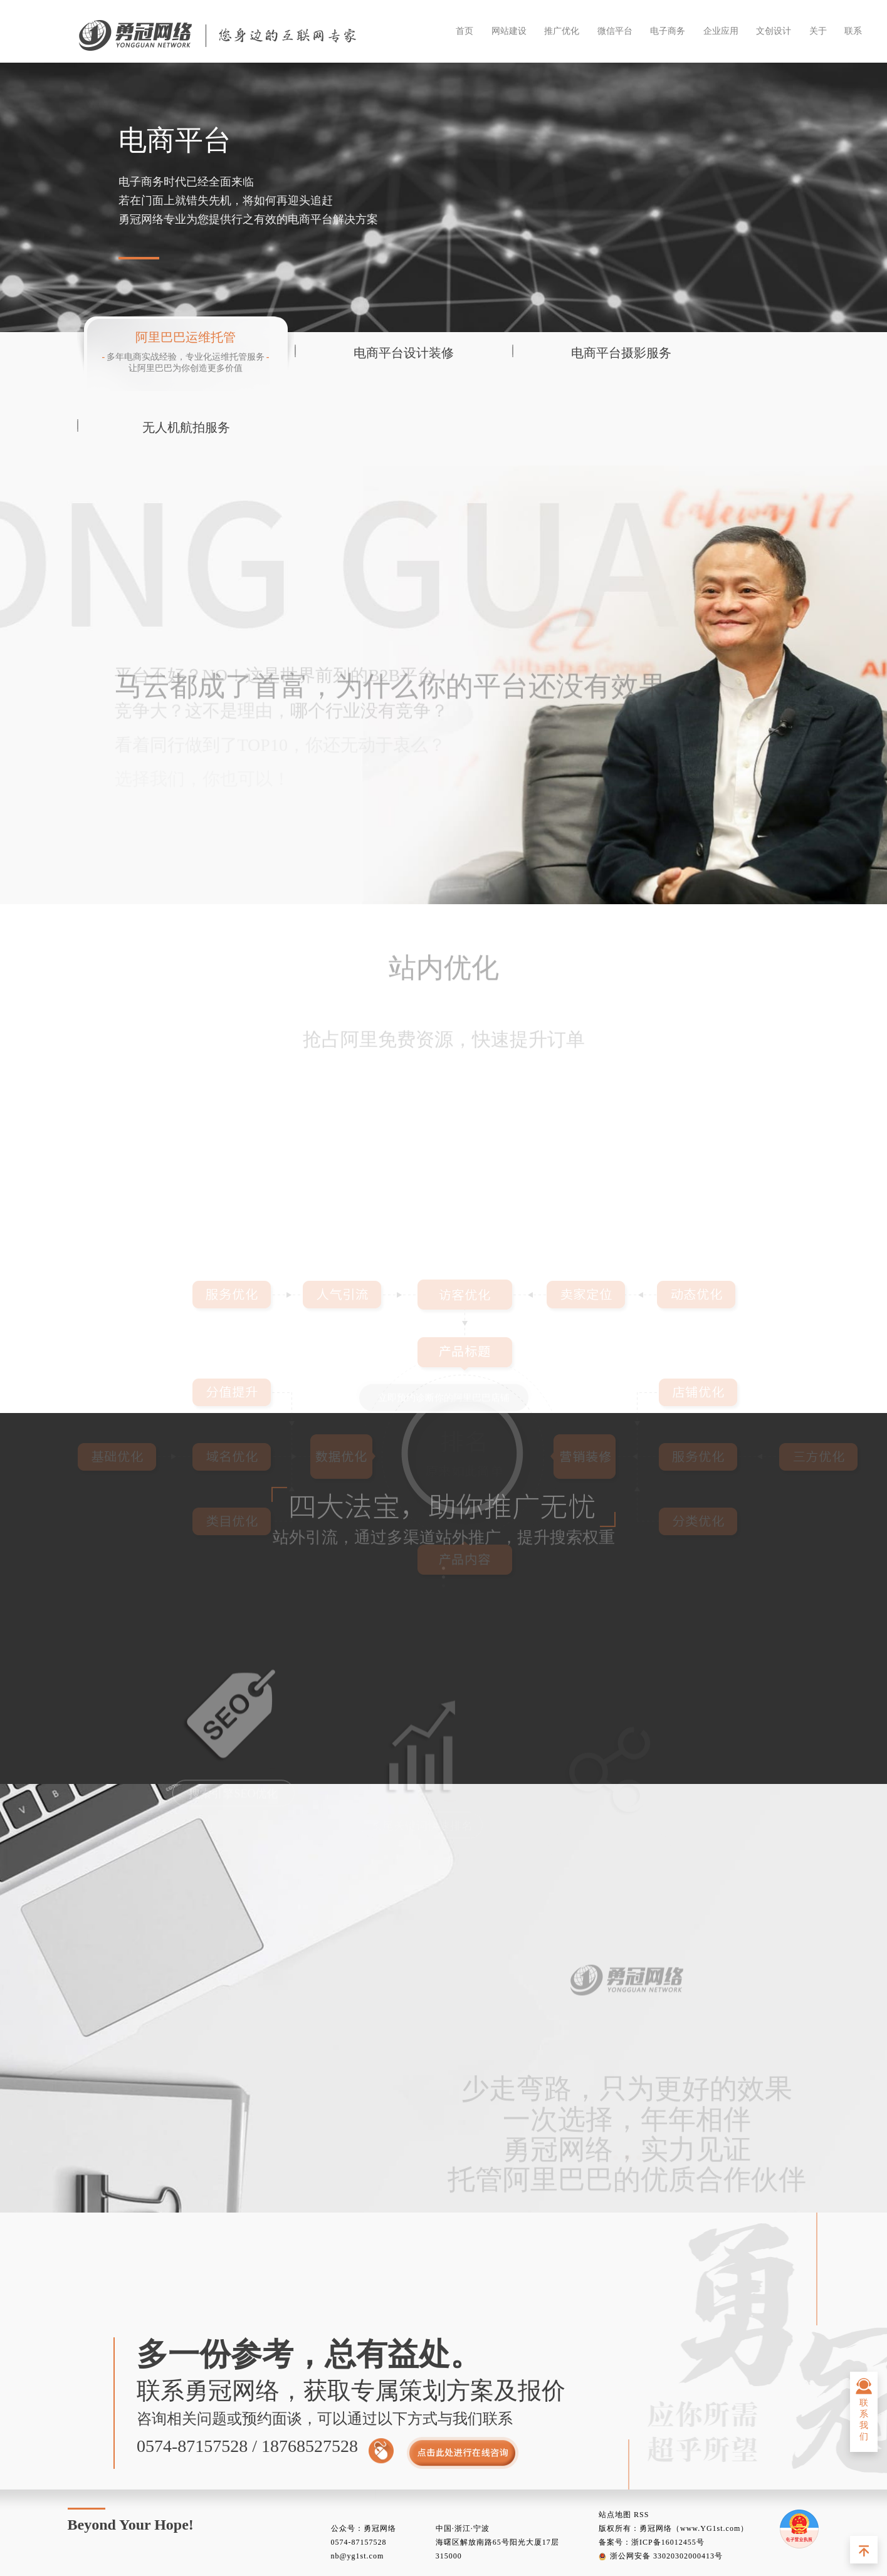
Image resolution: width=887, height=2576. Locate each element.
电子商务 (667, 31)
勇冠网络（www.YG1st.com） (693, 2528)
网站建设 (509, 31)
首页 (464, 31)
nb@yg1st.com (357, 2556)
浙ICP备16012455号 (668, 2542)
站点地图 (615, 2514)
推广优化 (561, 31)
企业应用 (720, 31)
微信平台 (614, 31)
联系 (853, 31)
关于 (818, 31)
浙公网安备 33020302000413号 (661, 2556)
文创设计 (773, 31)
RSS (641, 2514)
